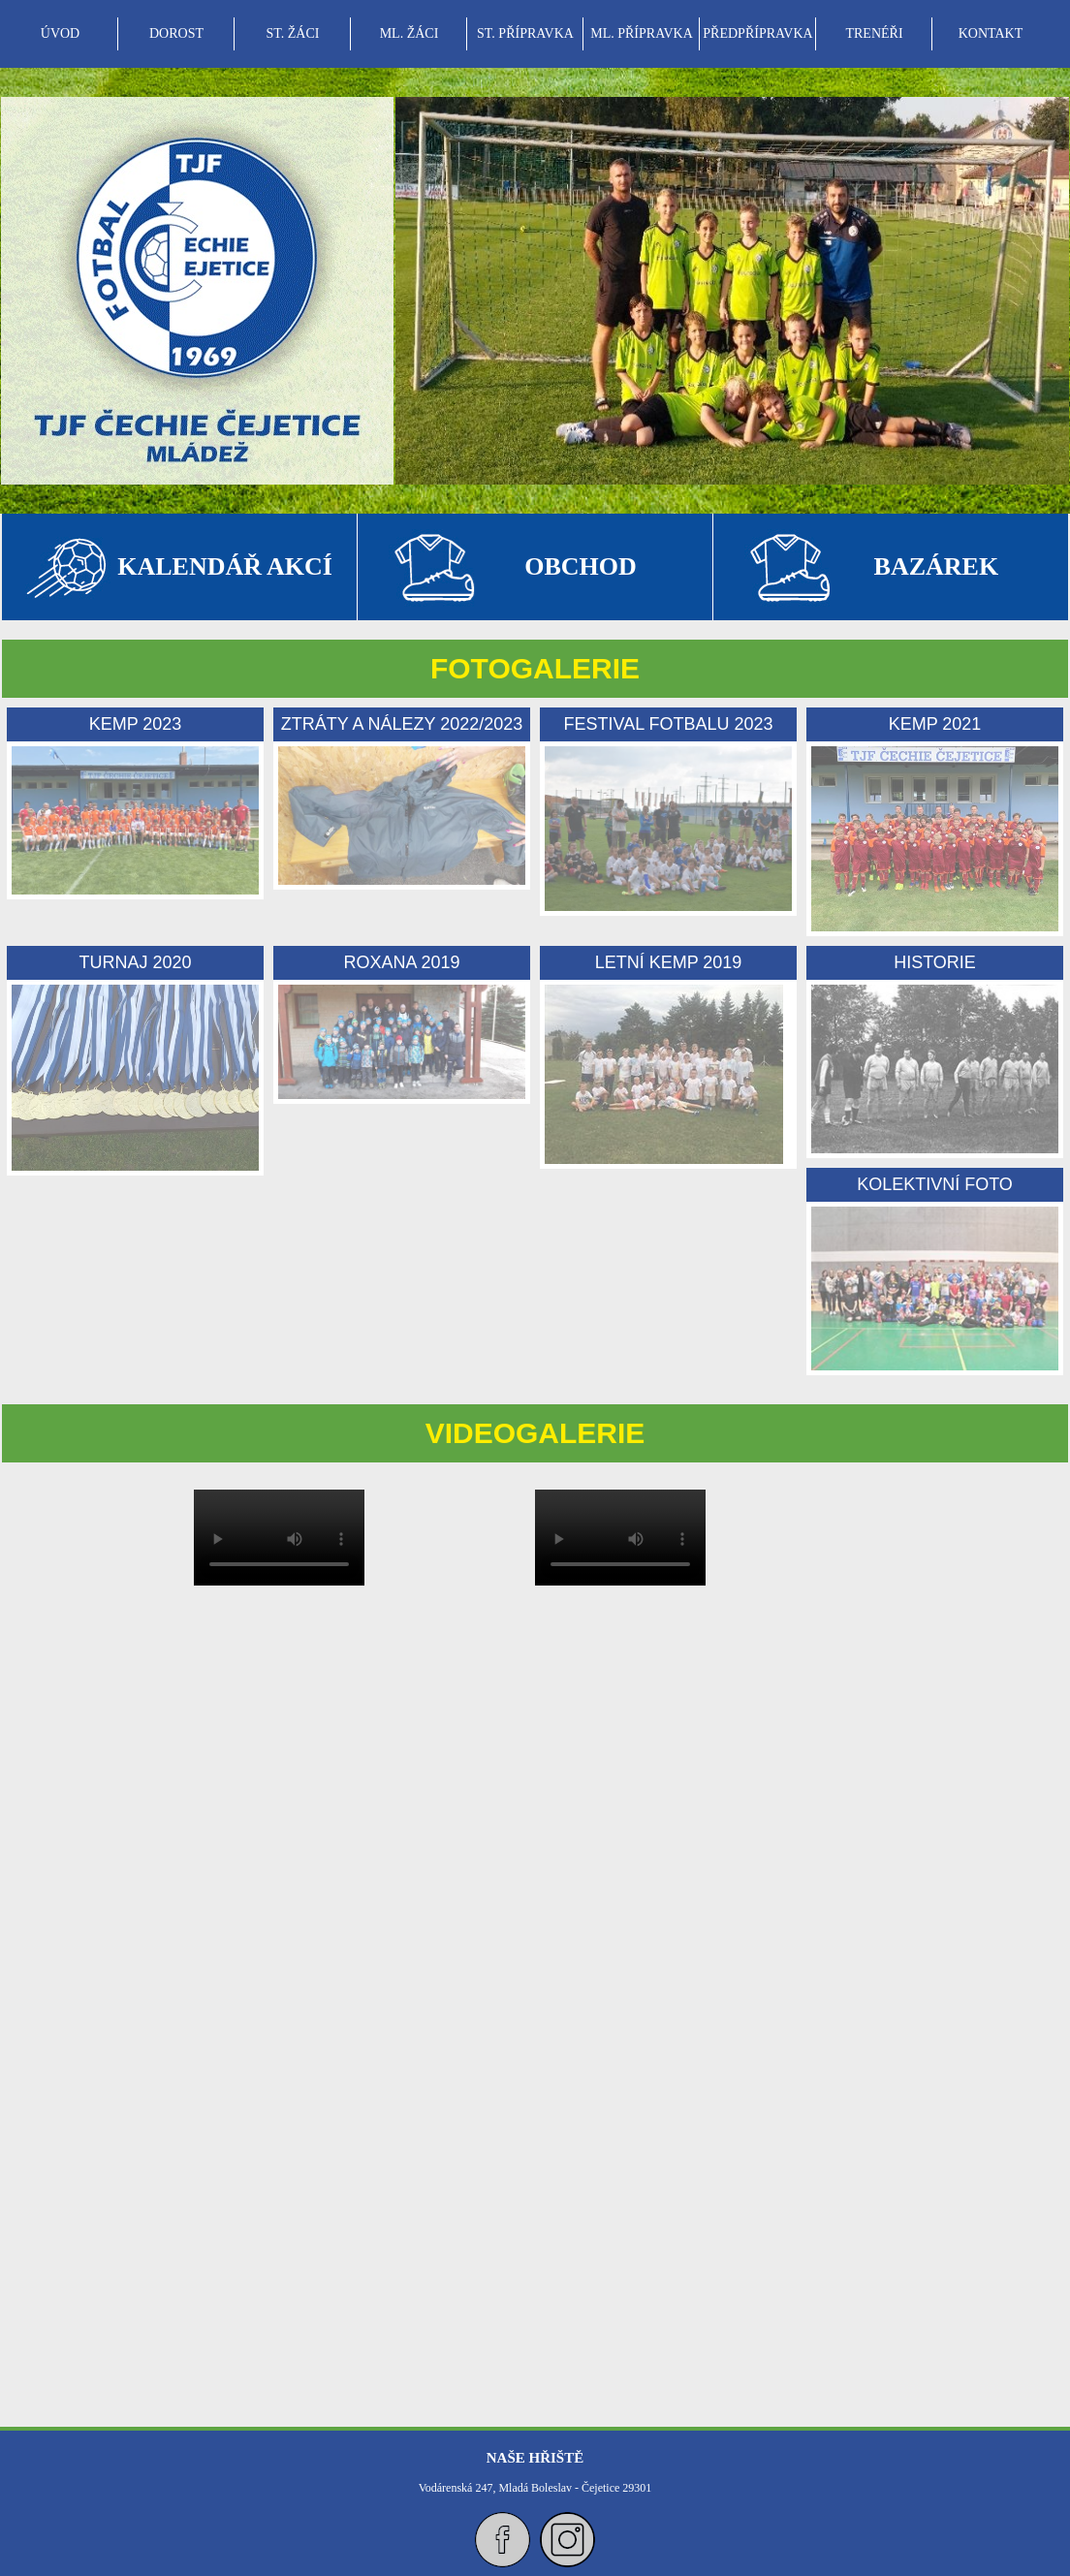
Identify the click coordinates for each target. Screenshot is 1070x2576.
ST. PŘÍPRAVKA (525, 33)
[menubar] (525, 34)
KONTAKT (991, 33)
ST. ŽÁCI (293, 33)
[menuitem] (60, 34)
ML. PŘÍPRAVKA (641, 33)
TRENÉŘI (873, 33)
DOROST (176, 33)
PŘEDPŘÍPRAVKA (757, 33)
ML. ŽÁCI (409, 33)
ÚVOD (60, 33)
